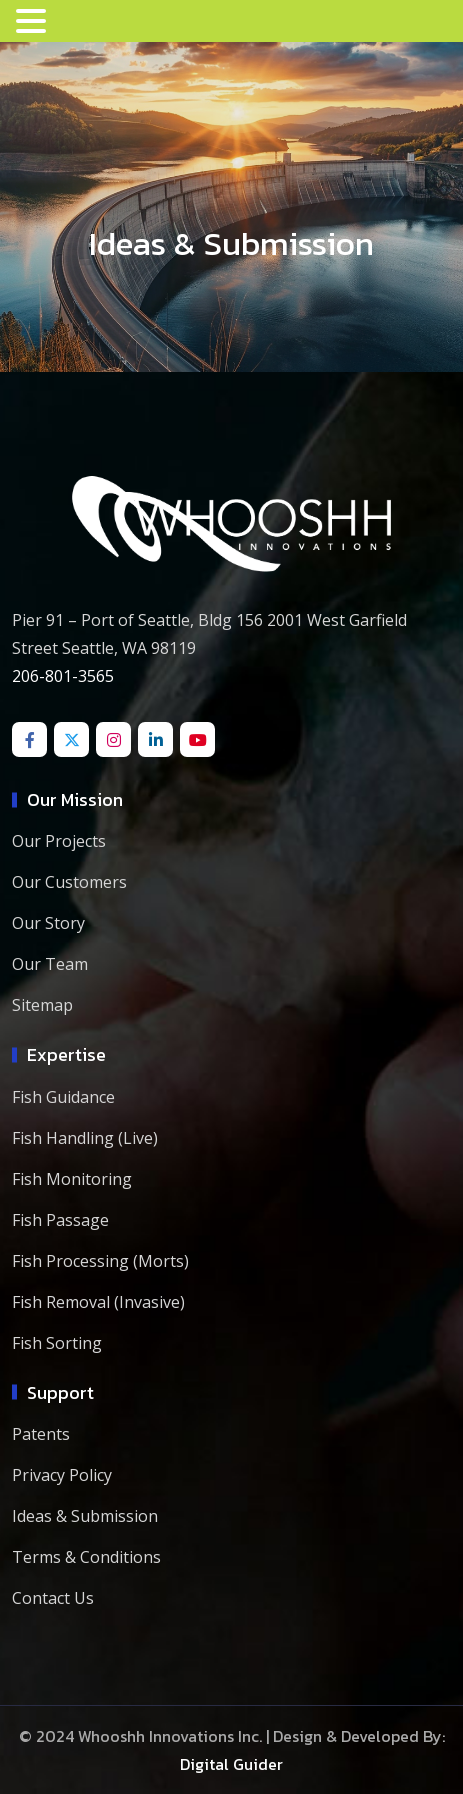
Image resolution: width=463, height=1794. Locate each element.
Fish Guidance (63, 1097)
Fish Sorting (57, 1343)
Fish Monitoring (72, 1179)
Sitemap (42, 1005)
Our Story (48, 923)
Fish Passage (60, 1220)
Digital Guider (231, 1764)
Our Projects (59, 841)
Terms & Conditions (86, 1557)
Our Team (50, 964)
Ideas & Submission (85, 1516)
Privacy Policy (62, 1475)
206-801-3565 (63, 676)
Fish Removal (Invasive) (98, 1302)
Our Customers (69, 882)
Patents (41, 1434)
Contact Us (53, 1598)
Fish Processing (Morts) (100, 1261)
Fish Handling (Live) (85, 1138)
